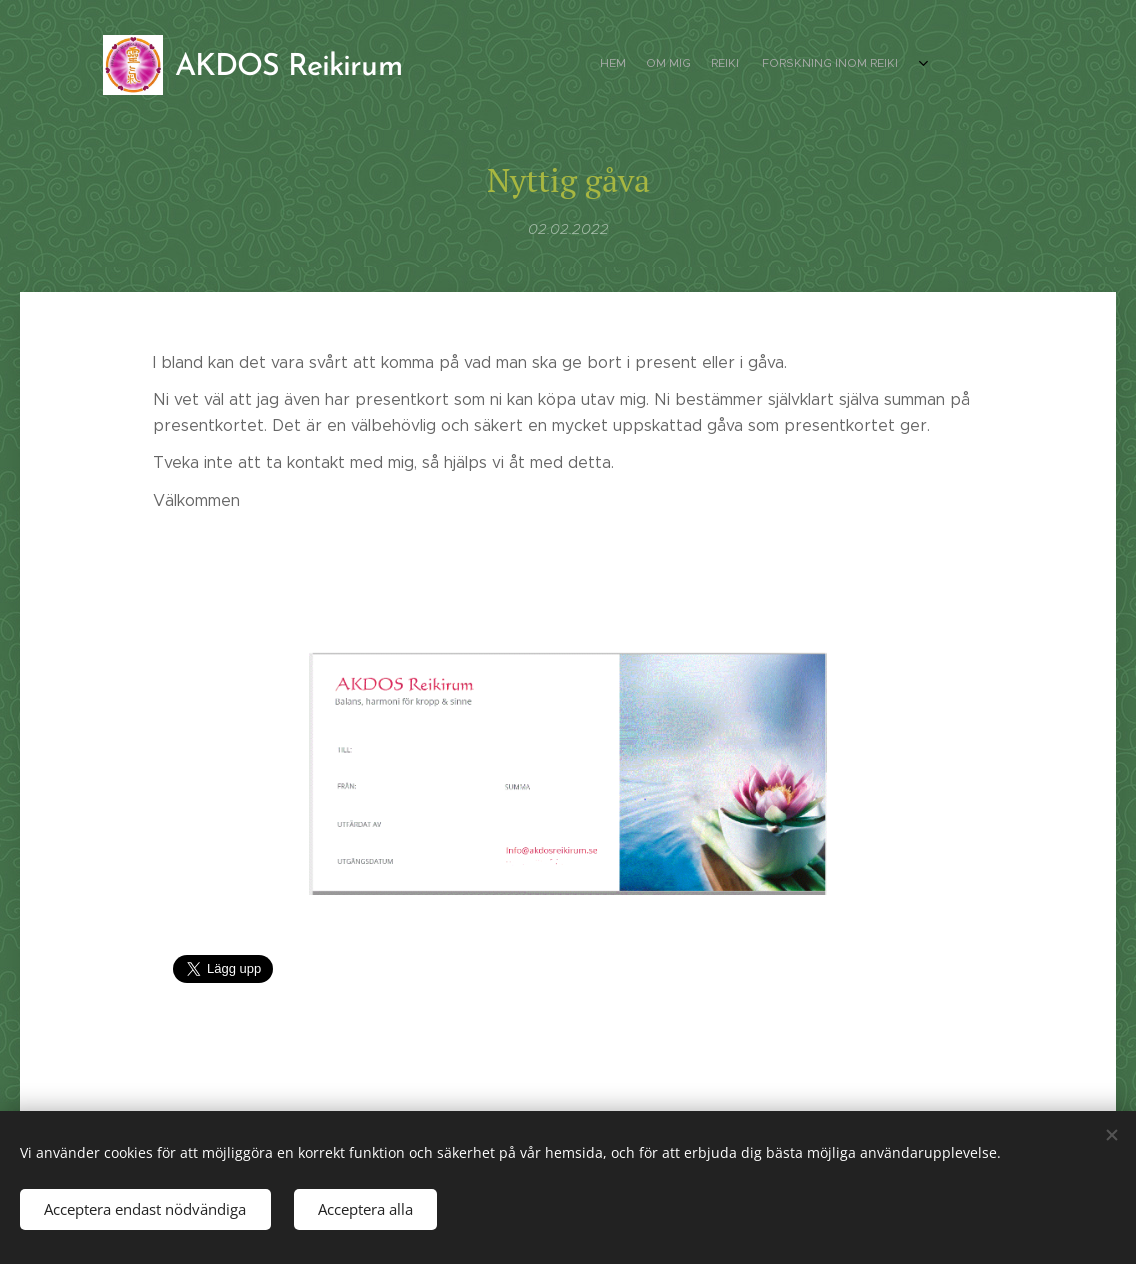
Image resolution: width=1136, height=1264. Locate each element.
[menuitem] (840, 65)
